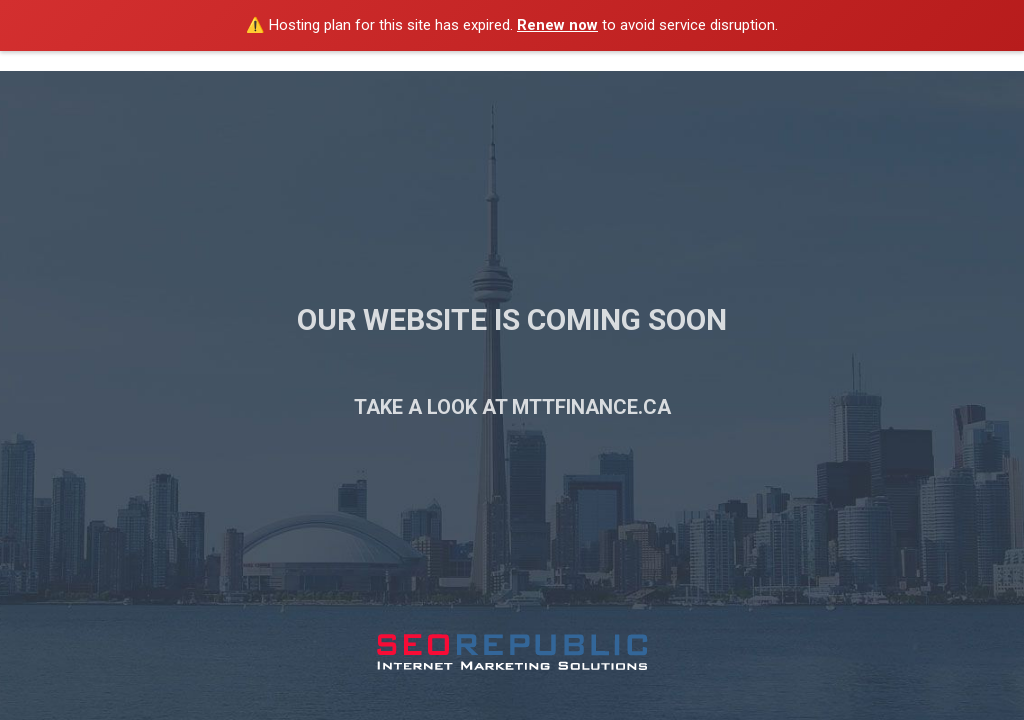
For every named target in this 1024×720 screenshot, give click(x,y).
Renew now (557, 25)
